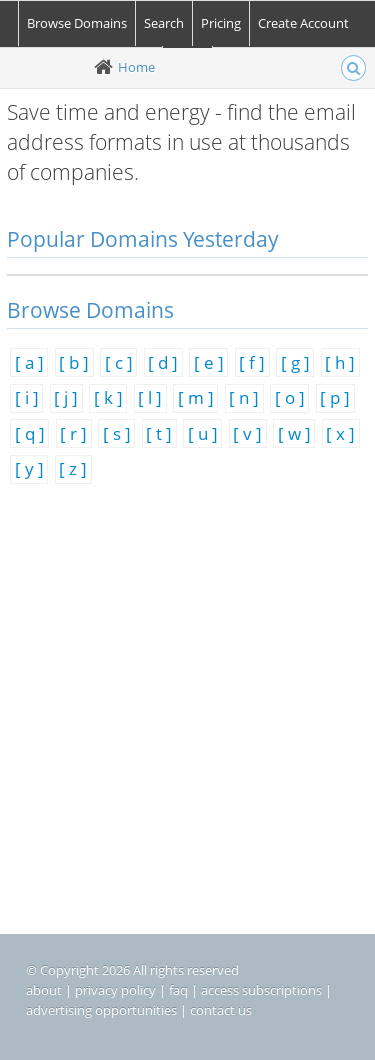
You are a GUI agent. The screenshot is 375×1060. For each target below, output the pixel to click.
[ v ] (247, 433)
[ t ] (159, 433)
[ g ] (295, 362)
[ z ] (73, 468)
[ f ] (252, 362)
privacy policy (115, 990)
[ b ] (74, 362)
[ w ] (294, 433)
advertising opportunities (101, 1010)
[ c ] (119, 362)
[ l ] (150, 397)
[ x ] (340, 433)
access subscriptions (261, 990)
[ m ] (196, 397)
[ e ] (209, 362)
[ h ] (340, 362)
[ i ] (27, 397)
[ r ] (73, 433)
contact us (221, 1010)
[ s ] (117, 433)
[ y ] (29, 468)
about (44, 990)
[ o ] (290, 397)
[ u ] (203, 433)
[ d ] (163, 362)
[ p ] (335, 397)
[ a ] (29, 362)
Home (136, 67)
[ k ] (108, 397)
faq (178, 990)
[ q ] (30, 433)
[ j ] (66, 397)
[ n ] (244, 397)
